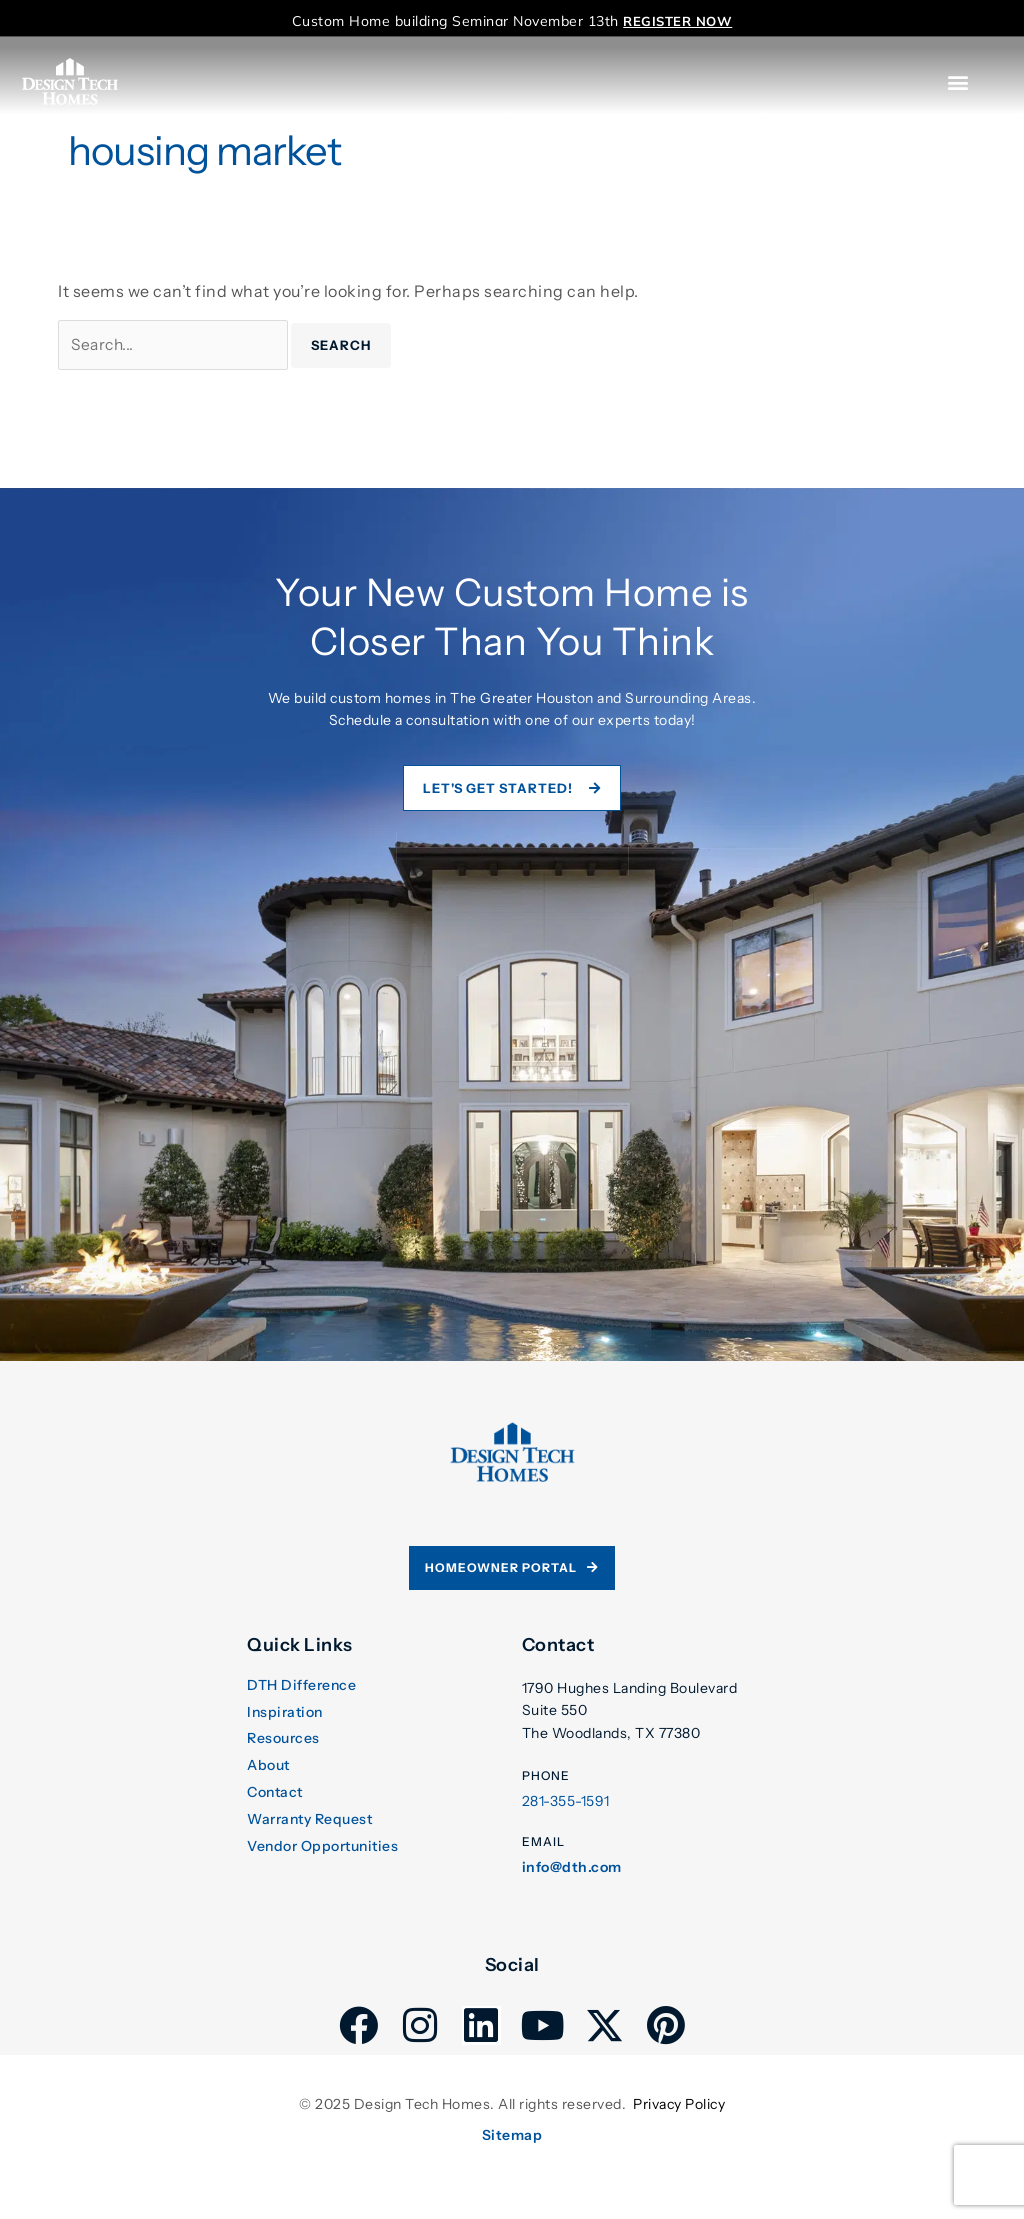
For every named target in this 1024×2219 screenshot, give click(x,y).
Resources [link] (283, 1741)
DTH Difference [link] (301, 1688)
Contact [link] (275, 1795)
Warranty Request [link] (309, 1821)
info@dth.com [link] (572, 1869)
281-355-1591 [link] (566, 1804)
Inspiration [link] (285, 1714)
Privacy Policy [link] (679, 2106)
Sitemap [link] (512, 2137)
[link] (678, 21)
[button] (959, 82)
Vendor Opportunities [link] (322, 1848)
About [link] (268, 1768)
